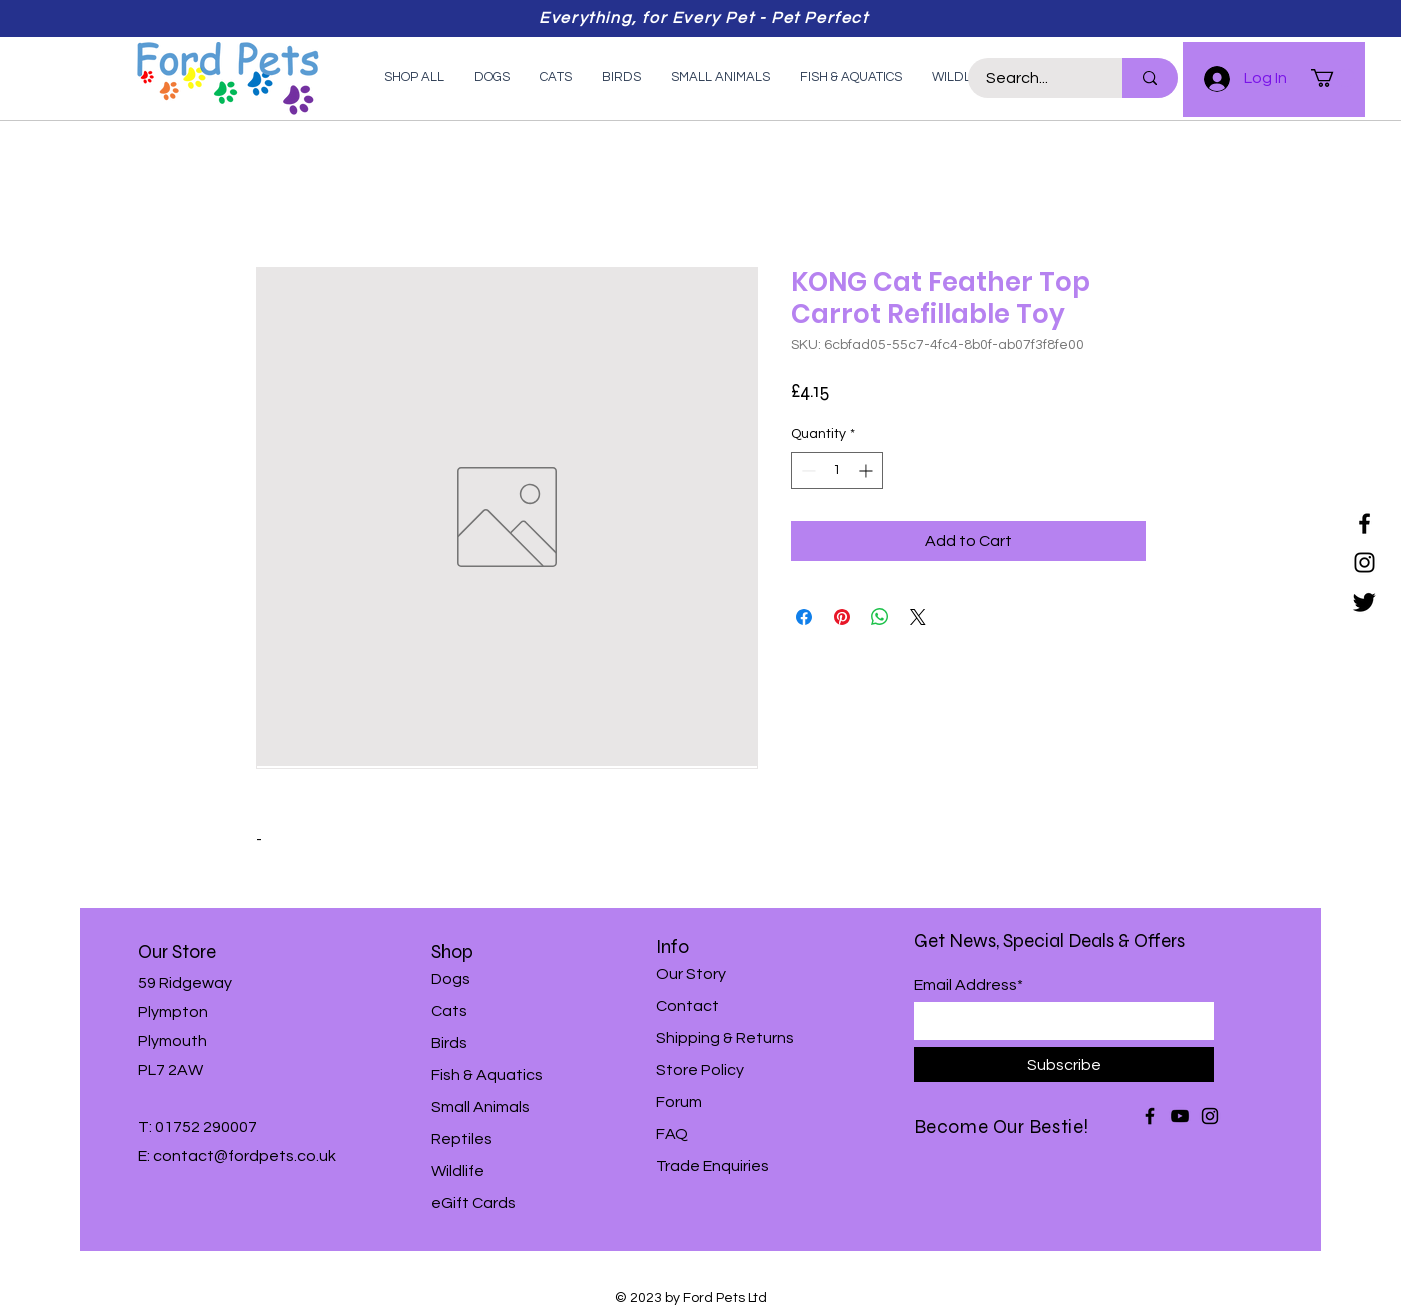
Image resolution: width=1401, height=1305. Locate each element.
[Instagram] (1364, 562)
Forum (679, 1102)
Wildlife (457, 1171)
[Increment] (867, 470)
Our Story (691, 974)
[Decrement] (806, 470)
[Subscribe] (1064, 1064)
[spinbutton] (837, 470)
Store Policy (700, 1070)
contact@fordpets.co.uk (244, 1156)
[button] (1333, 78)
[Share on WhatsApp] (880, 617)
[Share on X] (918, 617)
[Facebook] (1364, 523)
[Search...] (1033, 78)
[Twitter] (1364, 601)
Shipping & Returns (725, 1038)
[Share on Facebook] (804, 617)
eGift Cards (473, 1203)
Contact (687, 1006)
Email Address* (968, 985)
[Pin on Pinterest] (842, 617)
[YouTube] (1180, 1116)
